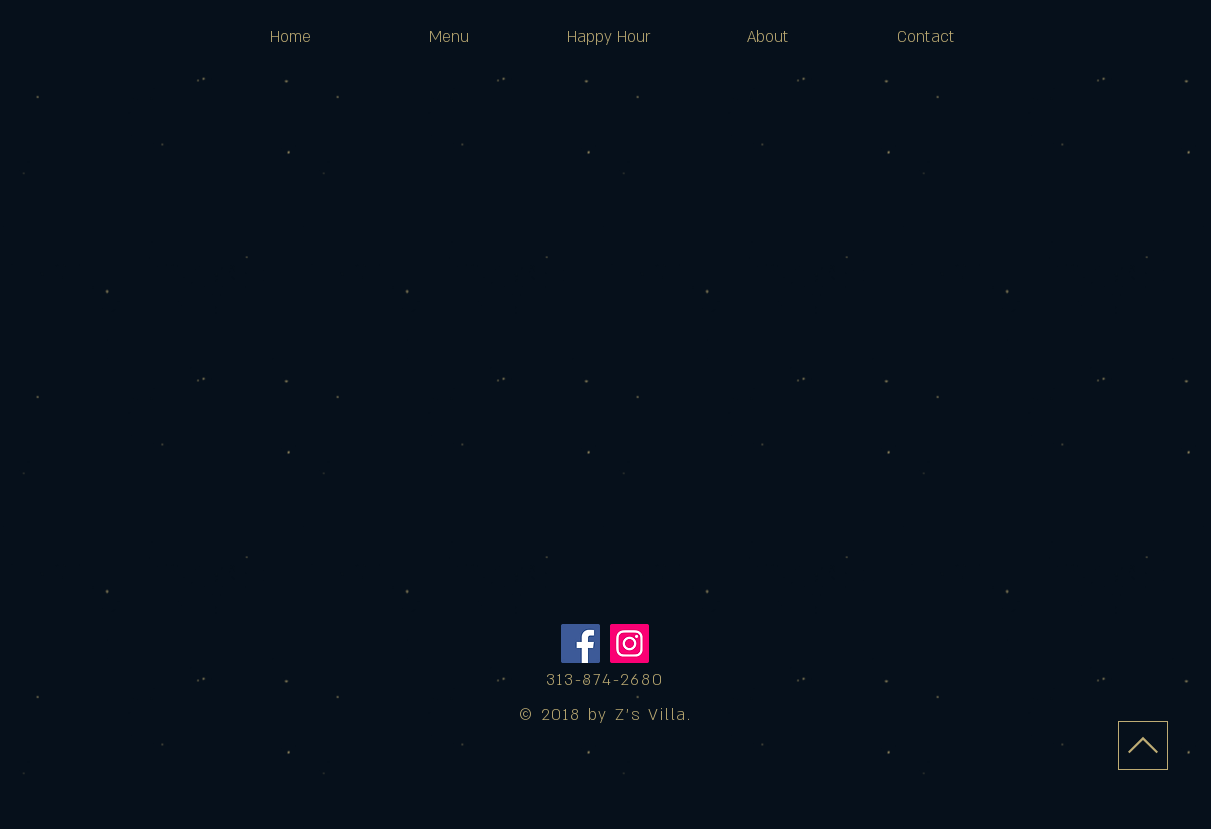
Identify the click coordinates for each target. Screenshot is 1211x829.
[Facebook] (580, 643)
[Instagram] (629, 643)
